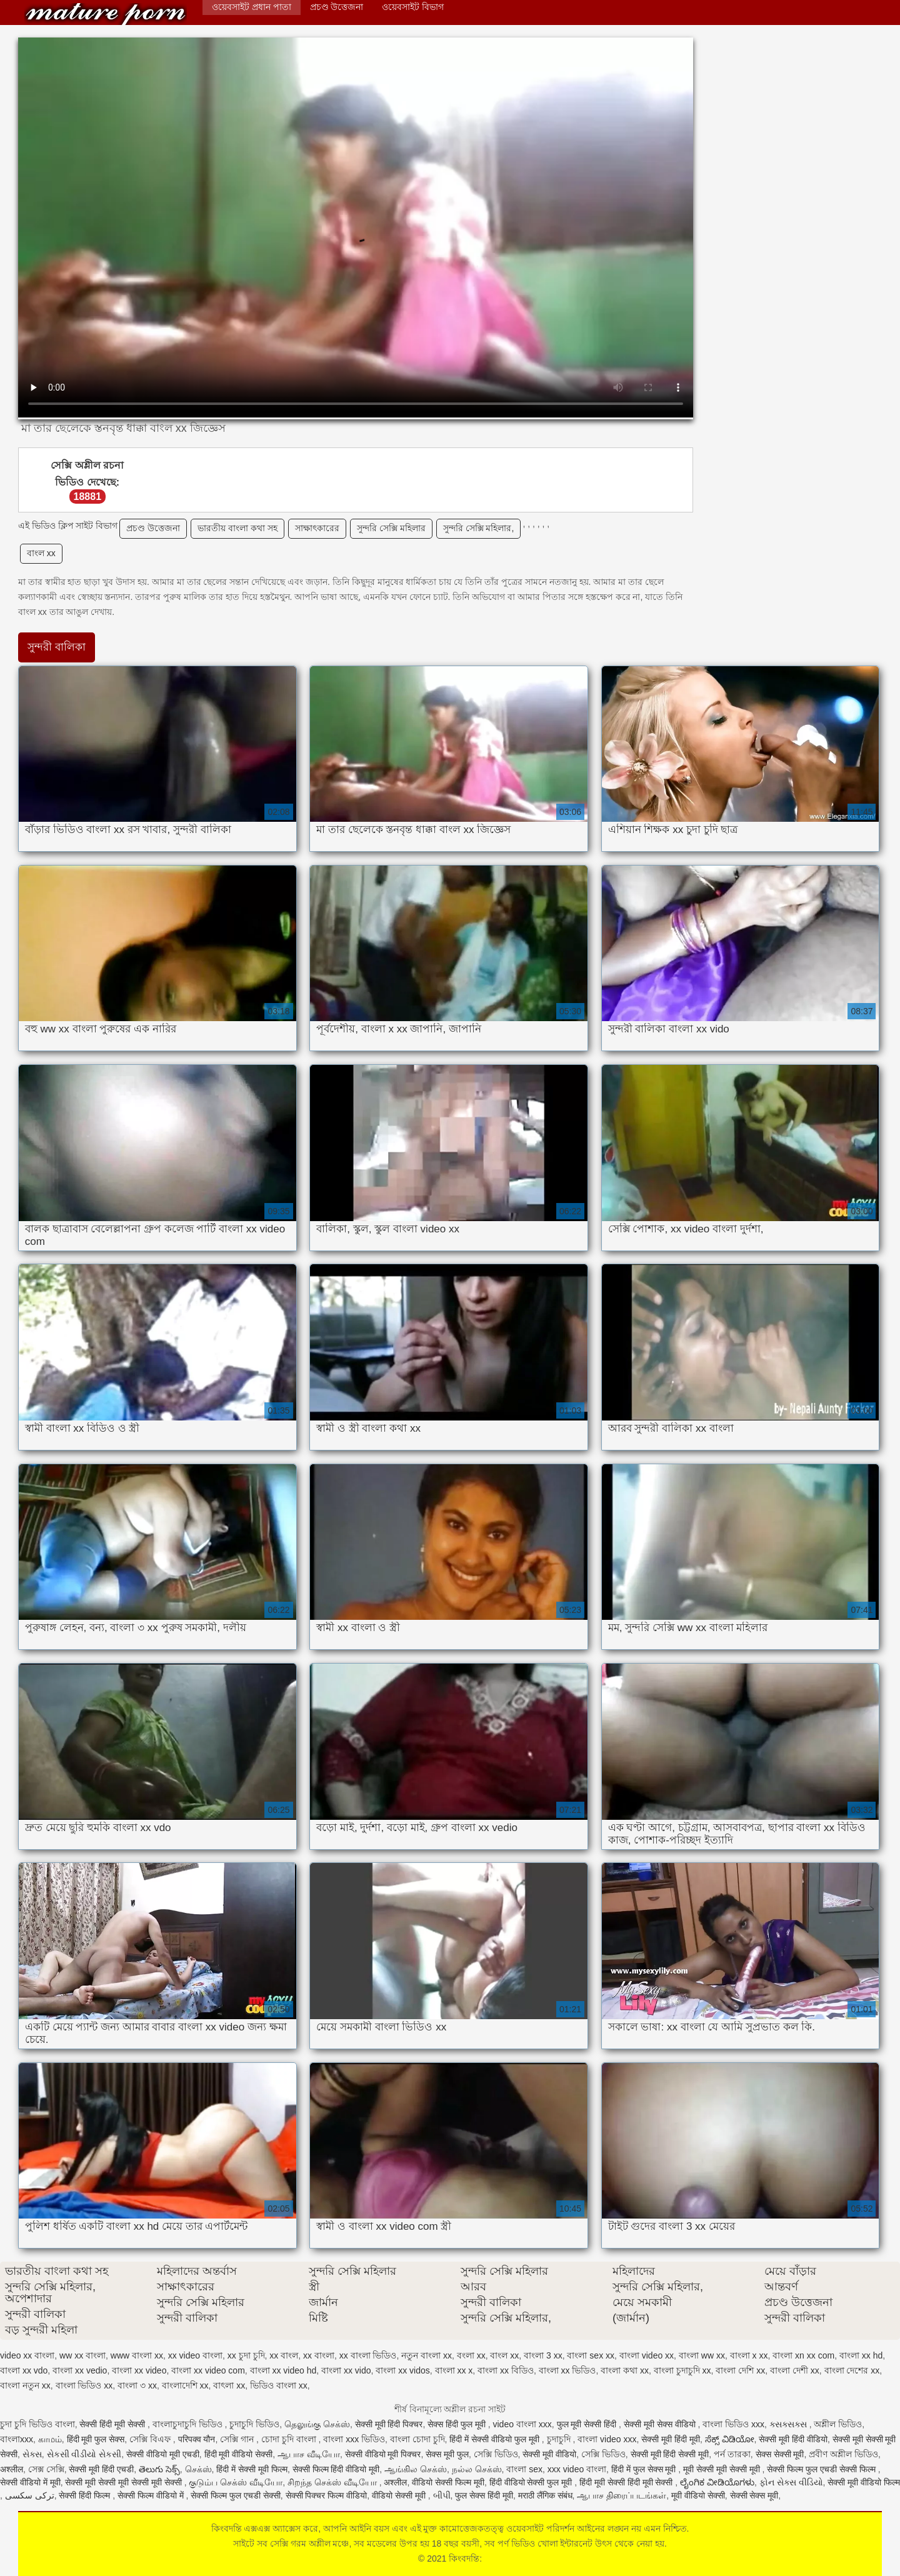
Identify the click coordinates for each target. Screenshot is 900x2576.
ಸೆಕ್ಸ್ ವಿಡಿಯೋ (729, 2439)
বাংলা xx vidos (402, 2370)
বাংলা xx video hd (283, 2370)
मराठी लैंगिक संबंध (545, 2495)
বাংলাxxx (16, 2439)
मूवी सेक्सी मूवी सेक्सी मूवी (722, 2469)
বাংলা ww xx (702, 2355)
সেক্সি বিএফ (151, 2439)
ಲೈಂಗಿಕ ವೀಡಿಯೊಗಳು (717, 2482)
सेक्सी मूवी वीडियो (549, 2454)
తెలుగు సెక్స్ (159, 2469)
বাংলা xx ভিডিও (567, 2370)
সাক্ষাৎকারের (317, 528)
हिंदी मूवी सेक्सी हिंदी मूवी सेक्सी (627, 2482)
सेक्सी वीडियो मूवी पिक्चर (383, 2454)
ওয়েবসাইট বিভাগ (413, 7)
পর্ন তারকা (732, 2454)
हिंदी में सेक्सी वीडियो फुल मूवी (495, 2439)
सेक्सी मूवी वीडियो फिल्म (864, 2482)
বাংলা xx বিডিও (506, 2370)
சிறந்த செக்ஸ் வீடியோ (333, 2482)
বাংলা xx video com (208, 2370)
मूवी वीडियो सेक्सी (698, 2495)
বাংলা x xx (749, 2355)
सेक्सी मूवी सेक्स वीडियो (661, 2424)
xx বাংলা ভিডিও (368, 2355)
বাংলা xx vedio (79, 2370)
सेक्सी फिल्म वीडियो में (152, 2495)
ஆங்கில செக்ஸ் (415, 2469)
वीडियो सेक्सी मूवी (400, 2495)
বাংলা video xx (646, 2355)
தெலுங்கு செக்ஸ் (317, 2424)
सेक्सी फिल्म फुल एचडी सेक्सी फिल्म (822, 2469)
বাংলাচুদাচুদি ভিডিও (188, 2424)
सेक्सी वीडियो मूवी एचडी (162, 2454)
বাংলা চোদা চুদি (417, 2439)
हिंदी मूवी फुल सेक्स (96, 2439)
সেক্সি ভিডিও (496, 2454)
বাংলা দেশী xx (794, 2370)
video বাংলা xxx (522, 2424)
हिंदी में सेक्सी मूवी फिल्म (252, 2469)
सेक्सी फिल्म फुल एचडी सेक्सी (236, 2495)
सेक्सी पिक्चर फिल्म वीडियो (327, 2495)
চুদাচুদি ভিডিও (254, 2424)
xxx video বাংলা (577, 2469)
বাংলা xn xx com (803, 2355)
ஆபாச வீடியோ (309, 2454)
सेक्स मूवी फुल (447, 2454)
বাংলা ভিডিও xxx (733, 2424)
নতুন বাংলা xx (426, 2355)
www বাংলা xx (137, 2355)
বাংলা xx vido (346, 2370)
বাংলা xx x (454, 2370)
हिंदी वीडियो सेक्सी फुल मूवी (531, 2482)
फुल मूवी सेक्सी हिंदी (588, 2424)
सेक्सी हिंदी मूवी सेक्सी (113, 2424)
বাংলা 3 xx (543, 2355)
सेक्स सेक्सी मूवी (780, 2454)
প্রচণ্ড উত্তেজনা (337, 7)
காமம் (50, 2439)
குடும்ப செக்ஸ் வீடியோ (235, 2482)
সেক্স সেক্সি (46, 2469)
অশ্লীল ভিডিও (838, 2424)
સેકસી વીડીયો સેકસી (84, 2454)
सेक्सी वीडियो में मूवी (30, 2482)
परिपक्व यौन (197, 2439)
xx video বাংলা (195, 2355)
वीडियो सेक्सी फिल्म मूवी (448, 2482)
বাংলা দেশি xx (740, 2370)
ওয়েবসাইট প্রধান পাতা (251, 7)
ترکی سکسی (29, 2495)
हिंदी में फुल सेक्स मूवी (644, 2469)
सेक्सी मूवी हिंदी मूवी (670, 2439)
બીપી (442, 2495)
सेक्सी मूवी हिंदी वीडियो (793, 2439)
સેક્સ (32, 2454)
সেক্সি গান (238, 2439)
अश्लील (11, 2469)
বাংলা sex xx (590, 2355)
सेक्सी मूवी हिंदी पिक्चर (389, 2424)
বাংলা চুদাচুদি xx (682, 2370)
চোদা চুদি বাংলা (290, 2439)
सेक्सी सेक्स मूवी (754, 2495)
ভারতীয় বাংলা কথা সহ (238, 528)
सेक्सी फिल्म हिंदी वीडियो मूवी (336, 2469)
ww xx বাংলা (82, 2355)
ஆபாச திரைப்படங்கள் (621, 2495)
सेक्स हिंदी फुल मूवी (458, 2424)
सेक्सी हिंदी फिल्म (85, 2495)
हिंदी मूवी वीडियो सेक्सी (238, 2454)
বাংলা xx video (139, 2370)
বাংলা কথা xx (625, 2370)
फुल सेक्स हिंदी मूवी (484, 2495)
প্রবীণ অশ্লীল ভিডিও (843, 2454)
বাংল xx (41, 553)
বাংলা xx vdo (24, 2370)
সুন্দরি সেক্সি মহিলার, (478, 528)
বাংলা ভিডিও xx (84, 2385)
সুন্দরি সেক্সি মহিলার (391, 528)
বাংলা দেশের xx (852, 2370)
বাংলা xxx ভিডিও (354, 2439)
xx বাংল (283, 2355)
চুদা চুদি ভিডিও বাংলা (37, 2424)
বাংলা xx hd (860, 2355)
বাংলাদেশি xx (185, 2385)
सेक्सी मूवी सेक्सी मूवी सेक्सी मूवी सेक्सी (124, 2482)
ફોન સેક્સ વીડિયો (791, 2482)
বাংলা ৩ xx (137, 2385)
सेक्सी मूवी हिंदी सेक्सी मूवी (670, 2454)
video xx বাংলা (27, 2355)
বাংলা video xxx (607, 2439)
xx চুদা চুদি (246, 2355)
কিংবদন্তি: (105, 14)
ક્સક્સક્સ (789, 2424)
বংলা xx (471, 2355)
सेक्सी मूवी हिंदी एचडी (101, 2469)
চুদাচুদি (560, 2439)
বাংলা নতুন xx (25, 2385)
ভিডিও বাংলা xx (279, 2385)
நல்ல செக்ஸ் (477, 2469)
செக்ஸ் (198, 2469)
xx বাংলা (318, 2355)
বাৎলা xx (229, 2385)
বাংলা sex (524, 2469)
